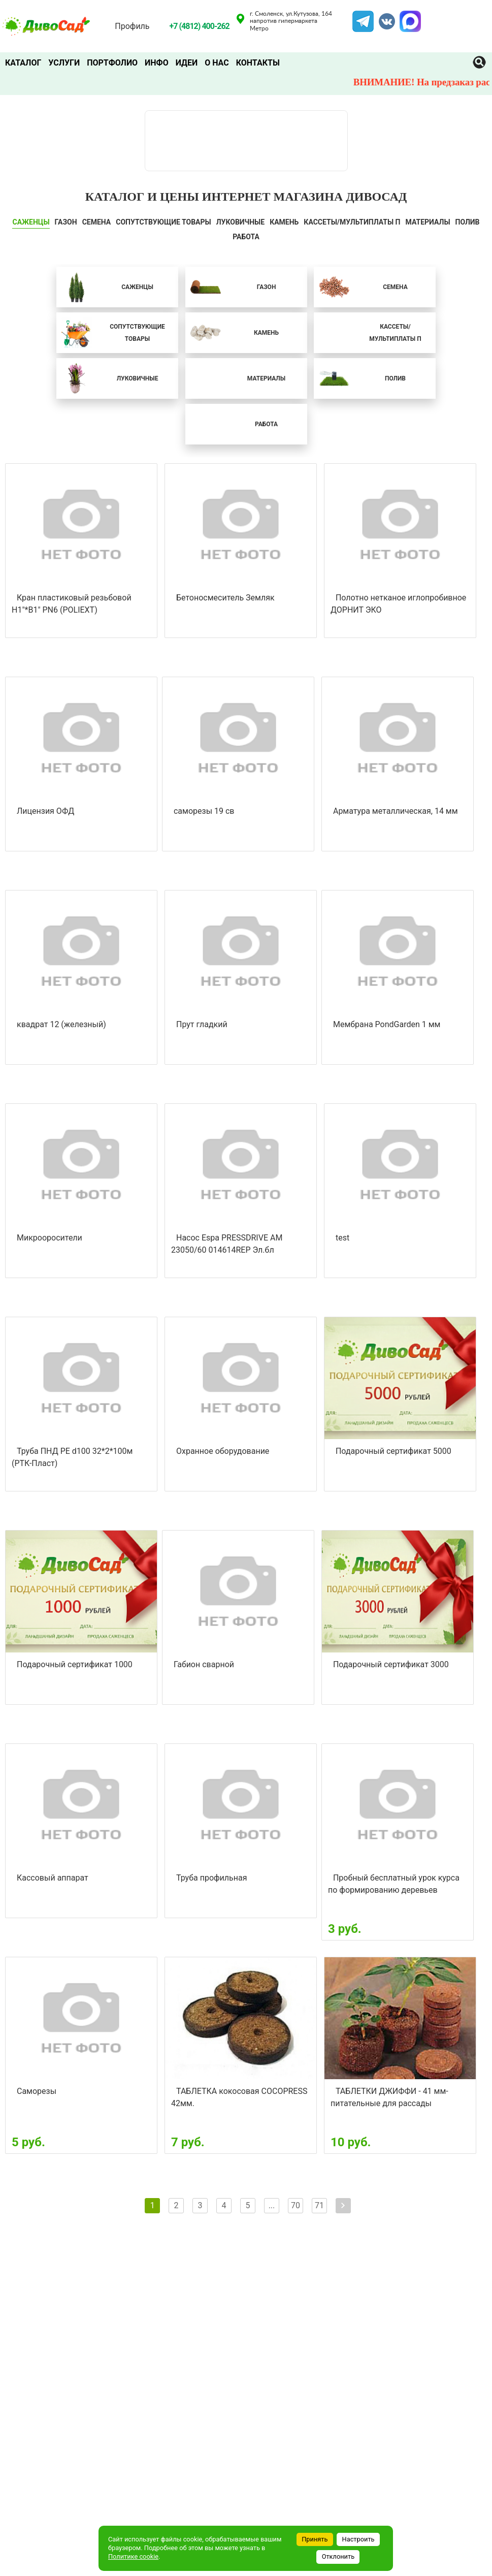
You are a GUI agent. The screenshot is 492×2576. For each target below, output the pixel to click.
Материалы (428, 222)
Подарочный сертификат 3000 (391, 1664)
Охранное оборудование (222, 1451)
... (272, 2205)
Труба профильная (211, 1878)
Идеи (187, 63)
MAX (409, 17)
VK (381, 17)
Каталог (23, 63)
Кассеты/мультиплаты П (352, 222)
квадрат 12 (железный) (61, 1024)
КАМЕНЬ (284, 222)
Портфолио (112, 63)
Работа (246, 237)
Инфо (157, 63)
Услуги (64, 63)
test (342, 1238)
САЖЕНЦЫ (30, 222)
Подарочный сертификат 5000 (393, 1451)
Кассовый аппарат (52, 1878)
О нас (217, 63)
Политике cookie (133, 2556)
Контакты (258, 63)
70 (295, 2205)
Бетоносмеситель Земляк (225, 597)
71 (319, 2205)
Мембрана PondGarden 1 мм (386, 1024)
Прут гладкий (201, 1024)
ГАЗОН (66, 222)
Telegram (363, 17)
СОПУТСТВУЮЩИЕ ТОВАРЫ (163, 222)
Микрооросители (49, 1238)
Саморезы (36, 2091)
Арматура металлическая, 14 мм (395, 811)
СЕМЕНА (96, 222)
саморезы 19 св (204, 811)
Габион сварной (204, 1664)
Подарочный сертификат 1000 (75, 1664)
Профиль (132, 26)
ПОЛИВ (467, 222)
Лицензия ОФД (45, 811)
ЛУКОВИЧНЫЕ (240, 222)
